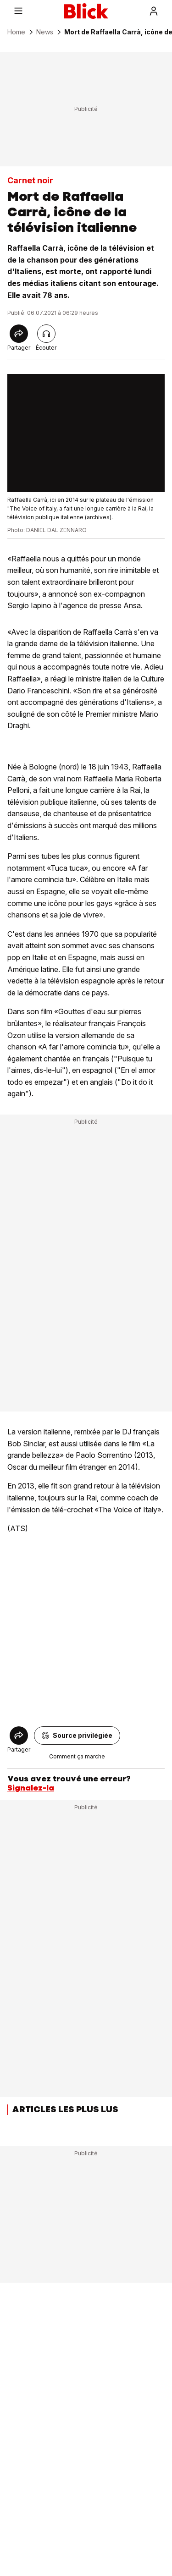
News (44, 32)
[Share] (19, 333)
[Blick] (86, 11)
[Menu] (18, 11)
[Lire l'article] (46, 333)
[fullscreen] (86, 433)
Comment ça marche (77, 1756)
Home (16, 32)
